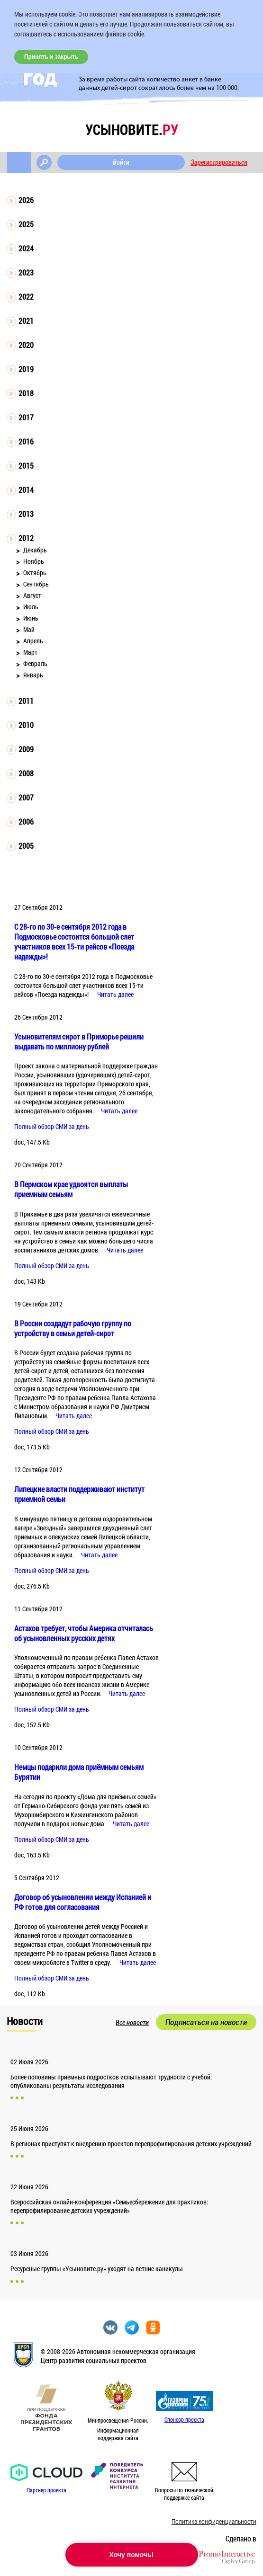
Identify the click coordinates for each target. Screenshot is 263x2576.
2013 (26, 514)
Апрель (33, 640)
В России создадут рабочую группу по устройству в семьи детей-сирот (72, 1328)
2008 (26, 773)
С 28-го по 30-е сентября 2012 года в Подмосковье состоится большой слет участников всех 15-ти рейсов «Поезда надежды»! (74, 941)
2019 (26, 369)
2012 (26, 538)
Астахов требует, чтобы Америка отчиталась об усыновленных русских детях (83, 1633)
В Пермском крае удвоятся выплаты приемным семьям (71, 1189)
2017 (26, 417)
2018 (26, 393)
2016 (26, 441)
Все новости (132, 2022)
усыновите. (131, 129)
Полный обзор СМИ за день (51, 1126)
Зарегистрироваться (218, 162)
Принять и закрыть (51, 56)
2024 (26, 248)
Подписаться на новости (206, 2022)
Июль (30, 606)
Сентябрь (36, 583)
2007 (26, 797)
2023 (26, 272)
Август (32, 595)
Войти (121, 162)
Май (29, 629)
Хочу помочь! (131, 2554)
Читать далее (115, 994)
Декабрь (35, 549)
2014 (26, 490)
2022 (26, 297)
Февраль (35, 663)
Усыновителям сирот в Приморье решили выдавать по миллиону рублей (79, 1041)
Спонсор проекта (184, 2419)
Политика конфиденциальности (214, 2521)
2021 (26, 321)
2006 (26, 821)
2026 (26, 200)
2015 (26, 466)
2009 (26, 749)
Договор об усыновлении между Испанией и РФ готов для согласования (82, 1902)
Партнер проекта (46, 2490)
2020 (26, 345)
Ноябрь (33, 561)
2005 (26, 846)
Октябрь (34, 572)
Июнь (30, 617)
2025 (26, 224)
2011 (26, 701)
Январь (33, 674)
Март (30, 652)
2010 (26, 725)
